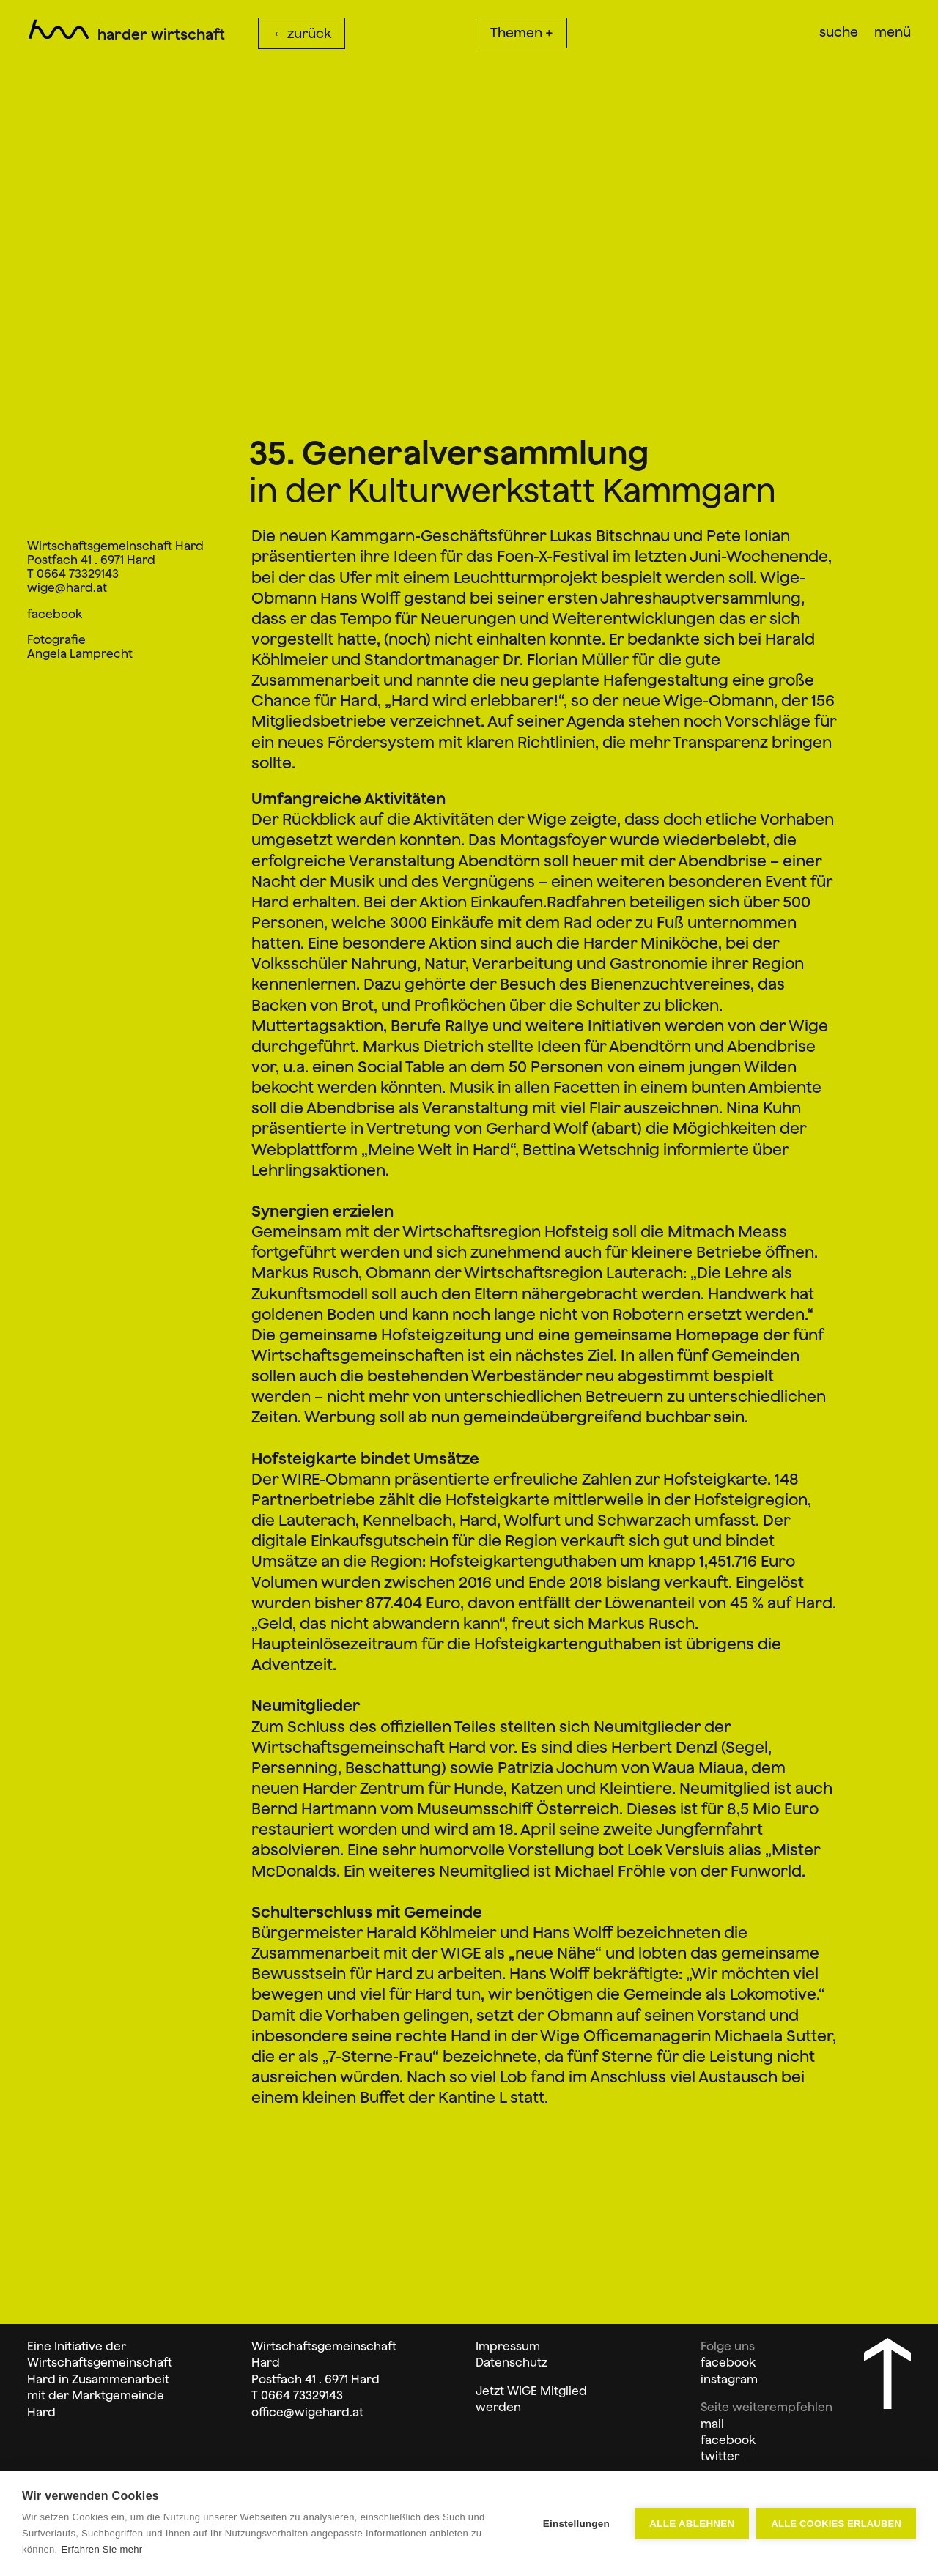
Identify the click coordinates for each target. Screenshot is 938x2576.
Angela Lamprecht (80, 653)
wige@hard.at (67, 587)
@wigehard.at (323, 2412)
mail (712, 2423)
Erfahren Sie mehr (102, 2549)
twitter (720, 2455)
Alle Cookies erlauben (836, 2523)
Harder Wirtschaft (161, 34)
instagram (729, 2379)
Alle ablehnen (691, 2523)
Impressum (508, 2346)
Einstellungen (576, 2523)
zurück (302, 33)
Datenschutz (511, 2362)
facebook (54, 613)
